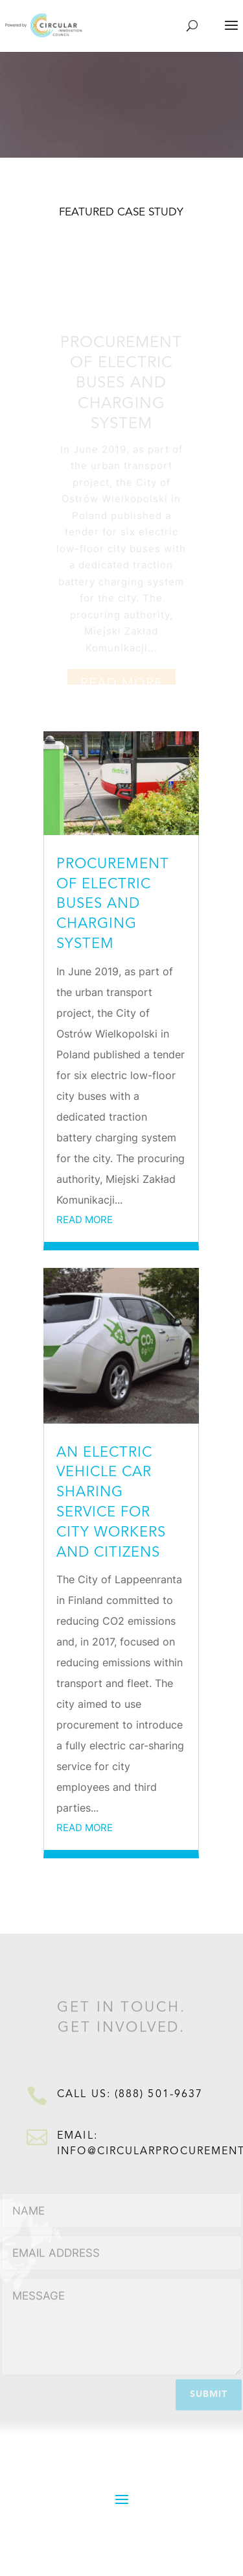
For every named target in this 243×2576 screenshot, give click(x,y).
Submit (208, 2392)
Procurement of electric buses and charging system (121, 387)
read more (84, 1219)
